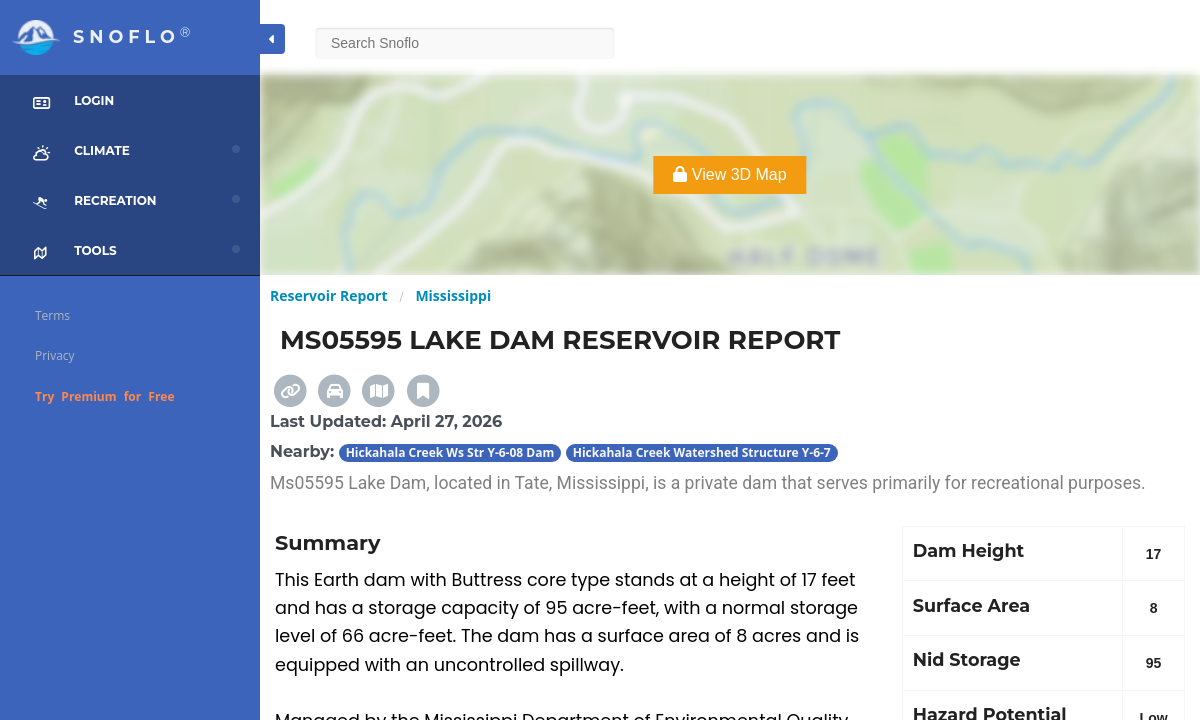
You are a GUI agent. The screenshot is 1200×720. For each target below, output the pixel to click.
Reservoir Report (328, 295)
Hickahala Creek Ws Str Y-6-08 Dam (450, 452)
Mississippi (453, 295)
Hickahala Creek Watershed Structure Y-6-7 (702, 452)
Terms (52, 315)
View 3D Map (729, 174)
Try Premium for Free (105, 396)
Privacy (55, 355)
